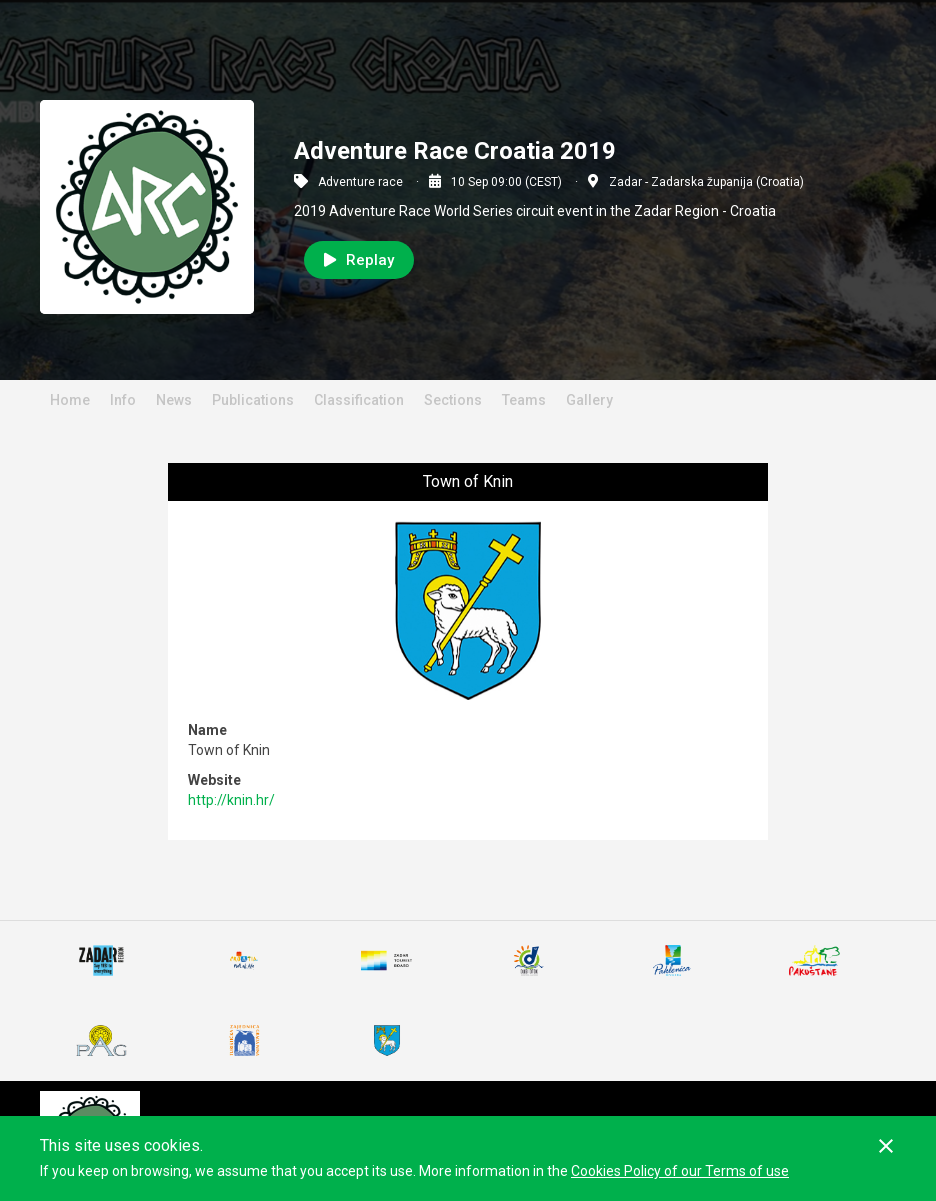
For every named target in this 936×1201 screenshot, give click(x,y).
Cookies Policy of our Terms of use (680, 1171)
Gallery (589, 400)
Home (70, 400)
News (174, 400)
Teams (524, 400)
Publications (253, 400)
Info (123, 400)
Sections (453, 400)
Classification (359, 400)
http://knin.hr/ (231, 800)
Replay (359, 260)
